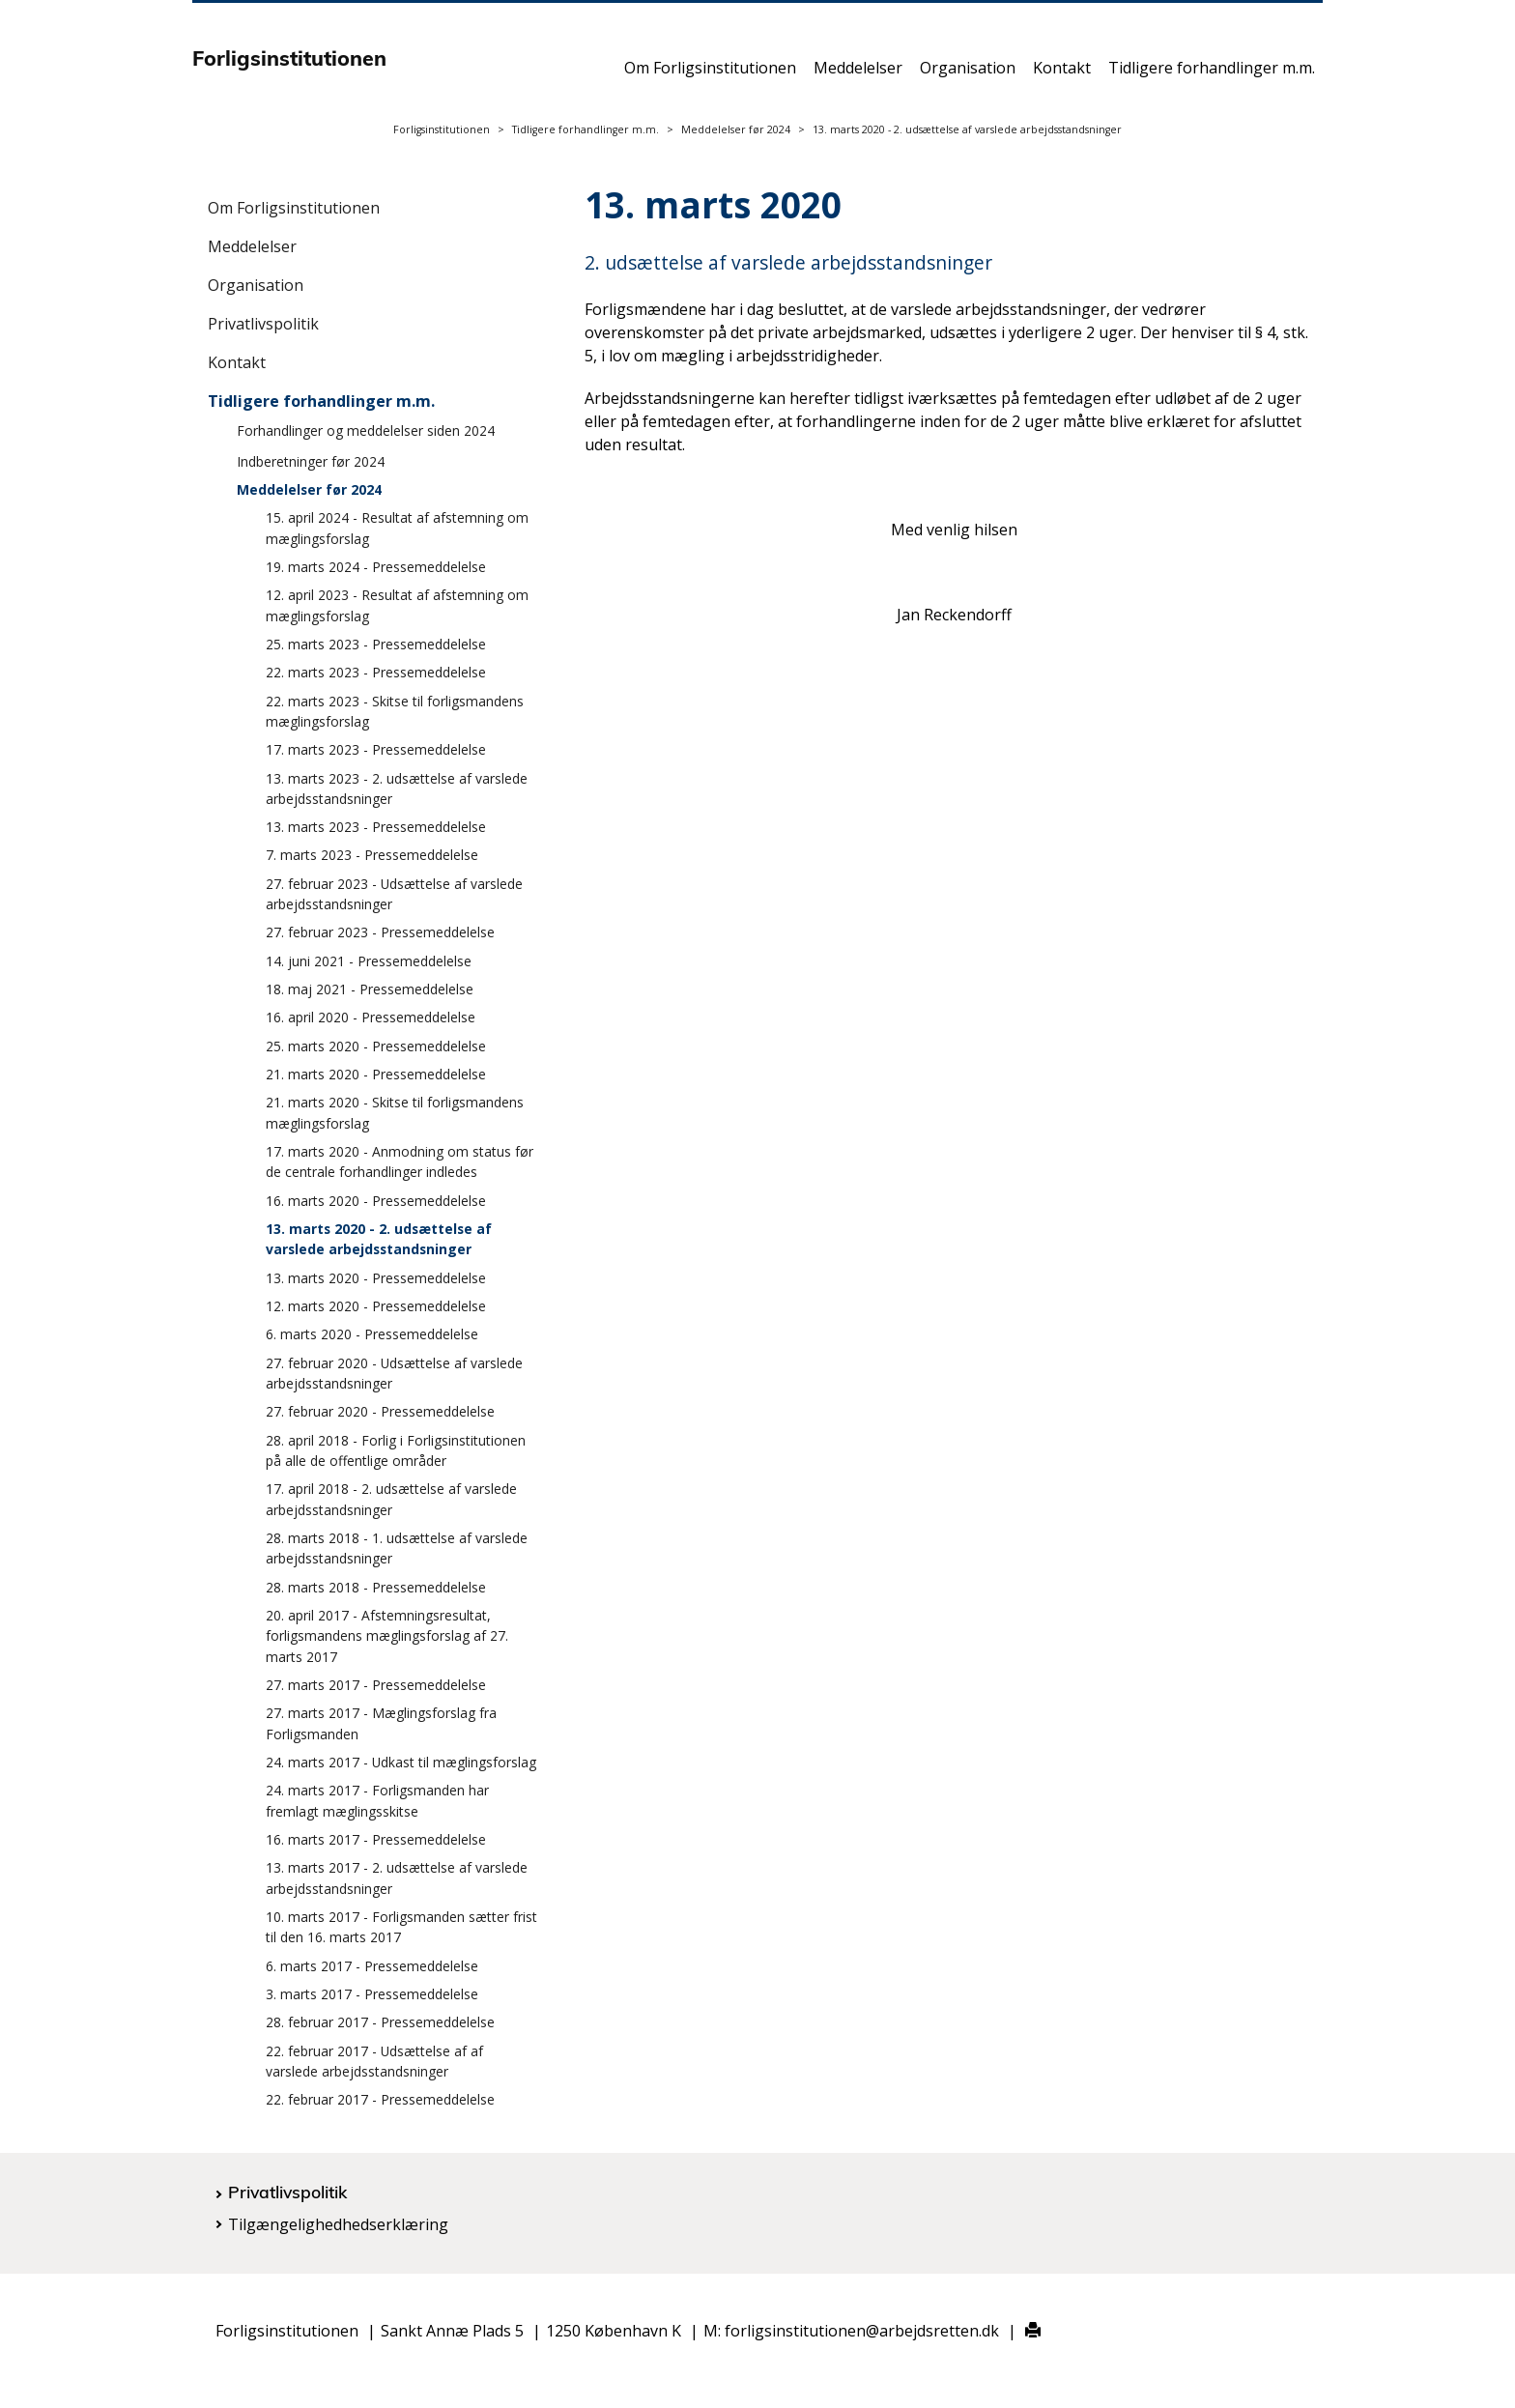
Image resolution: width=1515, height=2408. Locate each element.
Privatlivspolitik (263, 323)
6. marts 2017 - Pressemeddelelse (372, 1966)
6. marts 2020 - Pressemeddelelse (372, 1334)
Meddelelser (858, 74)
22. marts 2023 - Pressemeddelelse (376, 672)
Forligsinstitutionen (441, 129)
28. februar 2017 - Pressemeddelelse (380, 2022)
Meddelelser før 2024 (735, 129)
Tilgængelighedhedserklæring (338, 2224)
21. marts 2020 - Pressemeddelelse (376, 1074)
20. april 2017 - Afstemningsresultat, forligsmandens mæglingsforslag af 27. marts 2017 (387, 1636)
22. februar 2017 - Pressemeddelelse (380, 2099)
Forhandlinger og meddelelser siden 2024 (366, 430)
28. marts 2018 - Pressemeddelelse (376, 1587)
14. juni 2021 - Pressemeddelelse (369, 961)
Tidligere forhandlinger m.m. (1211, 74)
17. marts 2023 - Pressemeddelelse (376, 749)
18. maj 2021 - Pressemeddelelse (369, 989)
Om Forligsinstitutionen (710, 74)
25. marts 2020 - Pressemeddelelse (376, 1046)
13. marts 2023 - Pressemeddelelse (376, 826)
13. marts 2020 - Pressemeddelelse (376, 1278)
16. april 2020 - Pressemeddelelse (370, 1017)
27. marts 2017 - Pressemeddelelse (376, 1685)
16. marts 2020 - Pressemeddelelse (376, 1200)
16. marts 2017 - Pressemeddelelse (376, 1839)
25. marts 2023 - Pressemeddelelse (376, 644)
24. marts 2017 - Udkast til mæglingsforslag (401, 1762)
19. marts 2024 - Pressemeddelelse (376, 567)
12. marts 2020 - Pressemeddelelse (376, 1306)
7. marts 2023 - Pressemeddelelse (372, 855)
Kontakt (1062, 74)
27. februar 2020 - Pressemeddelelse (380, 1411)
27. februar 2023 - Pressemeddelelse (380, 932)
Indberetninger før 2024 (311, 461)
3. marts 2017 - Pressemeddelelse (372, 1994)
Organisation (967, 74)
